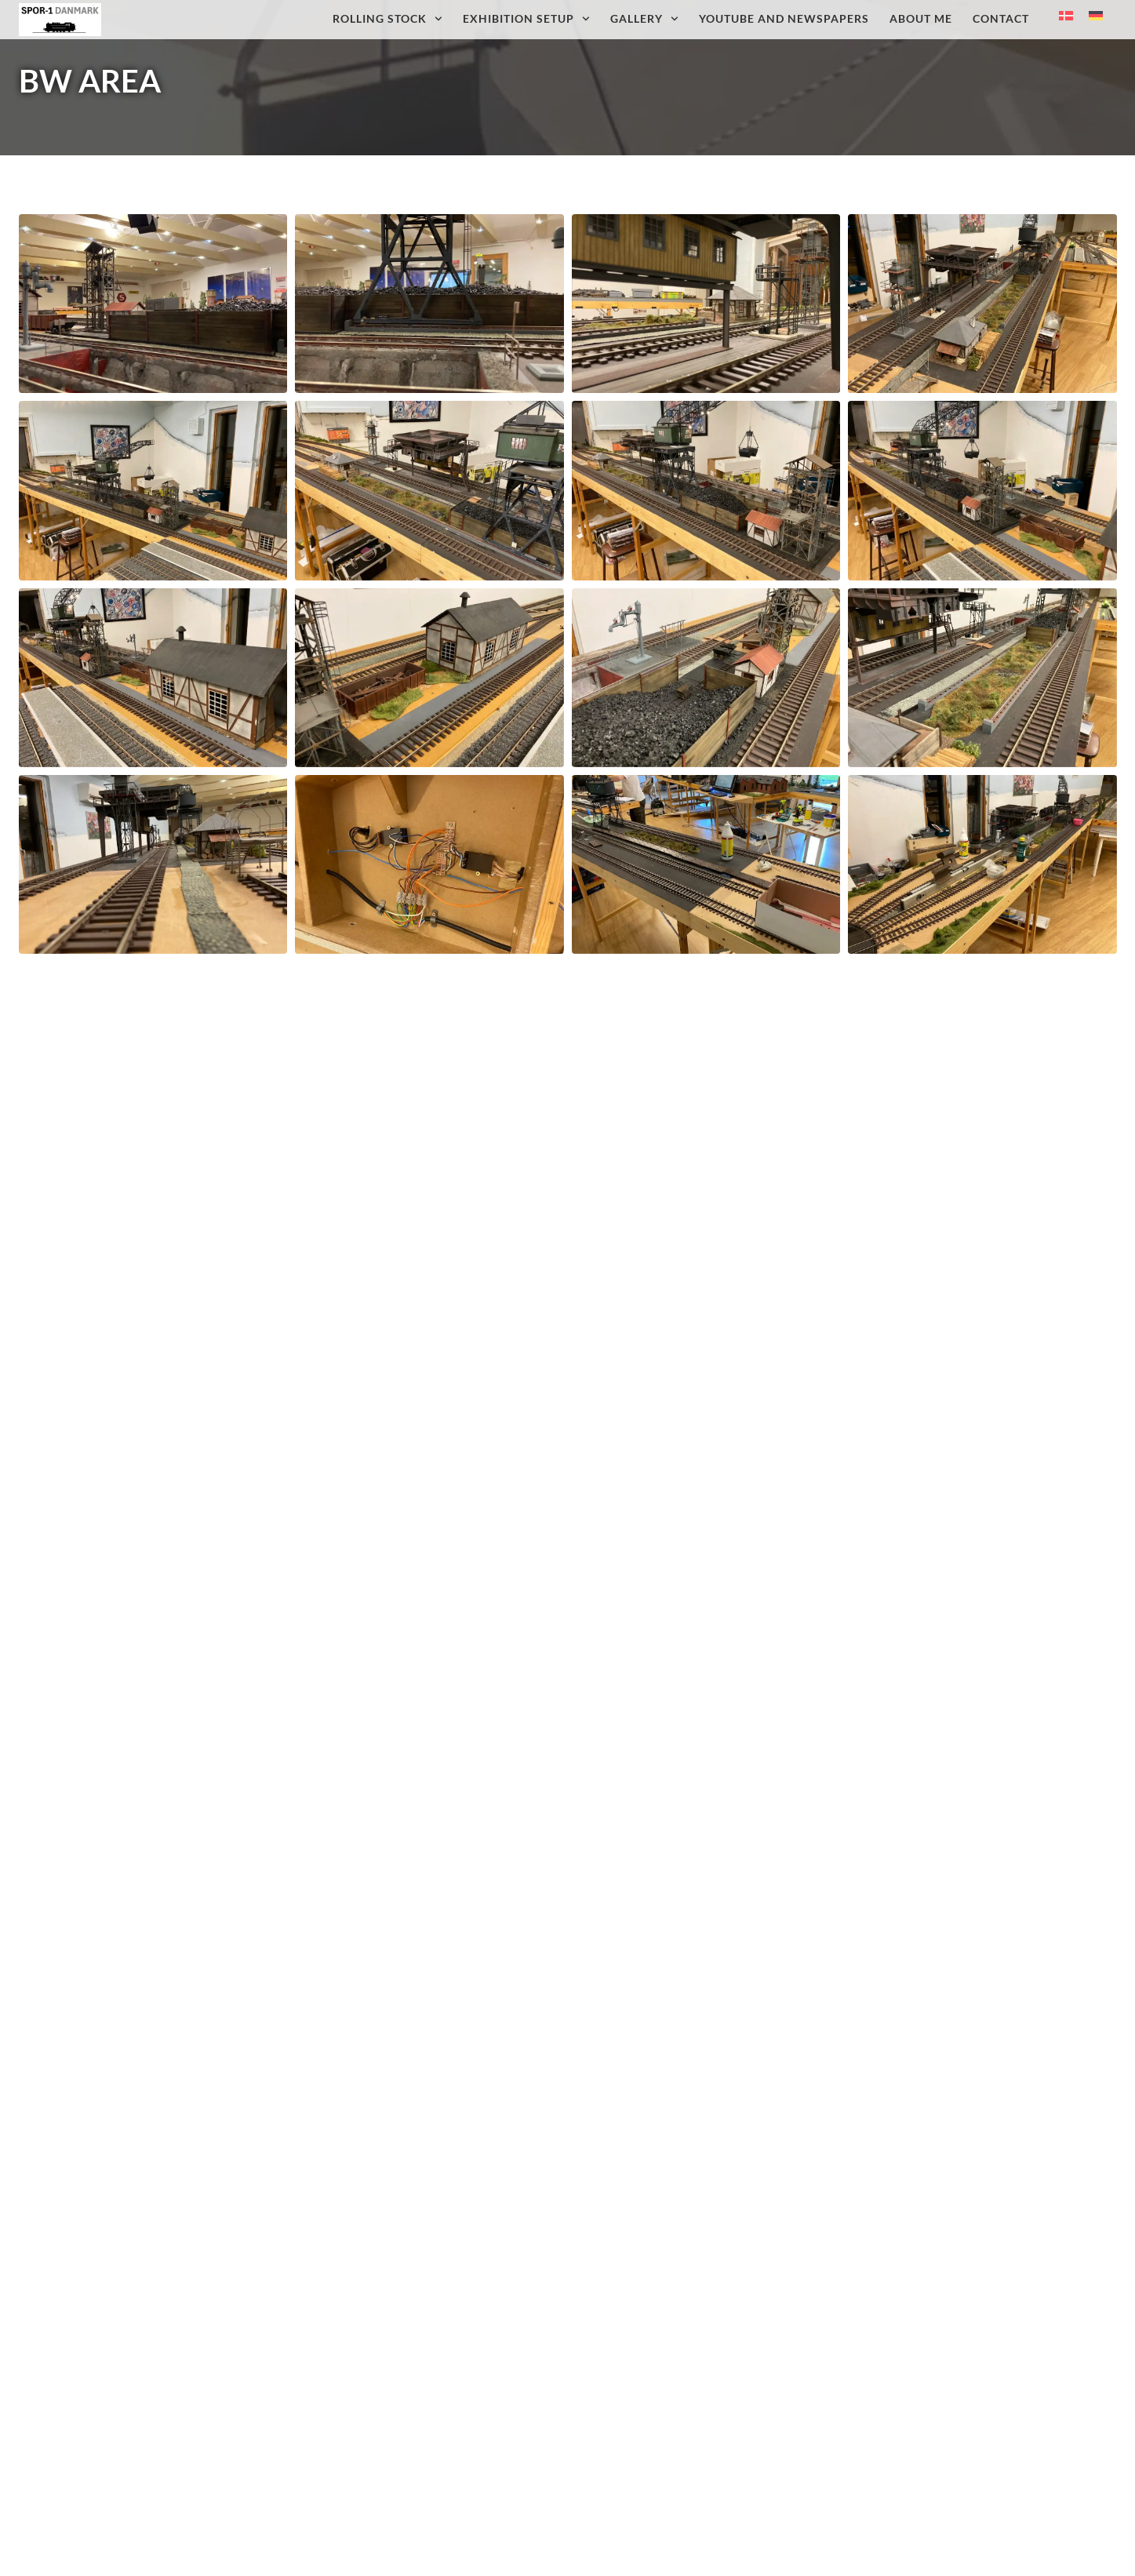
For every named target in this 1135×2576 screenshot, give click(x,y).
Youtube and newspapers (784, 18)
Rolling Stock (387, 19)
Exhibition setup (526, 19)
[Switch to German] (1096, 15)
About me (920, 18)
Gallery (644, 19)
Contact (1001, 18)
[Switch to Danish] (1066, 15)
